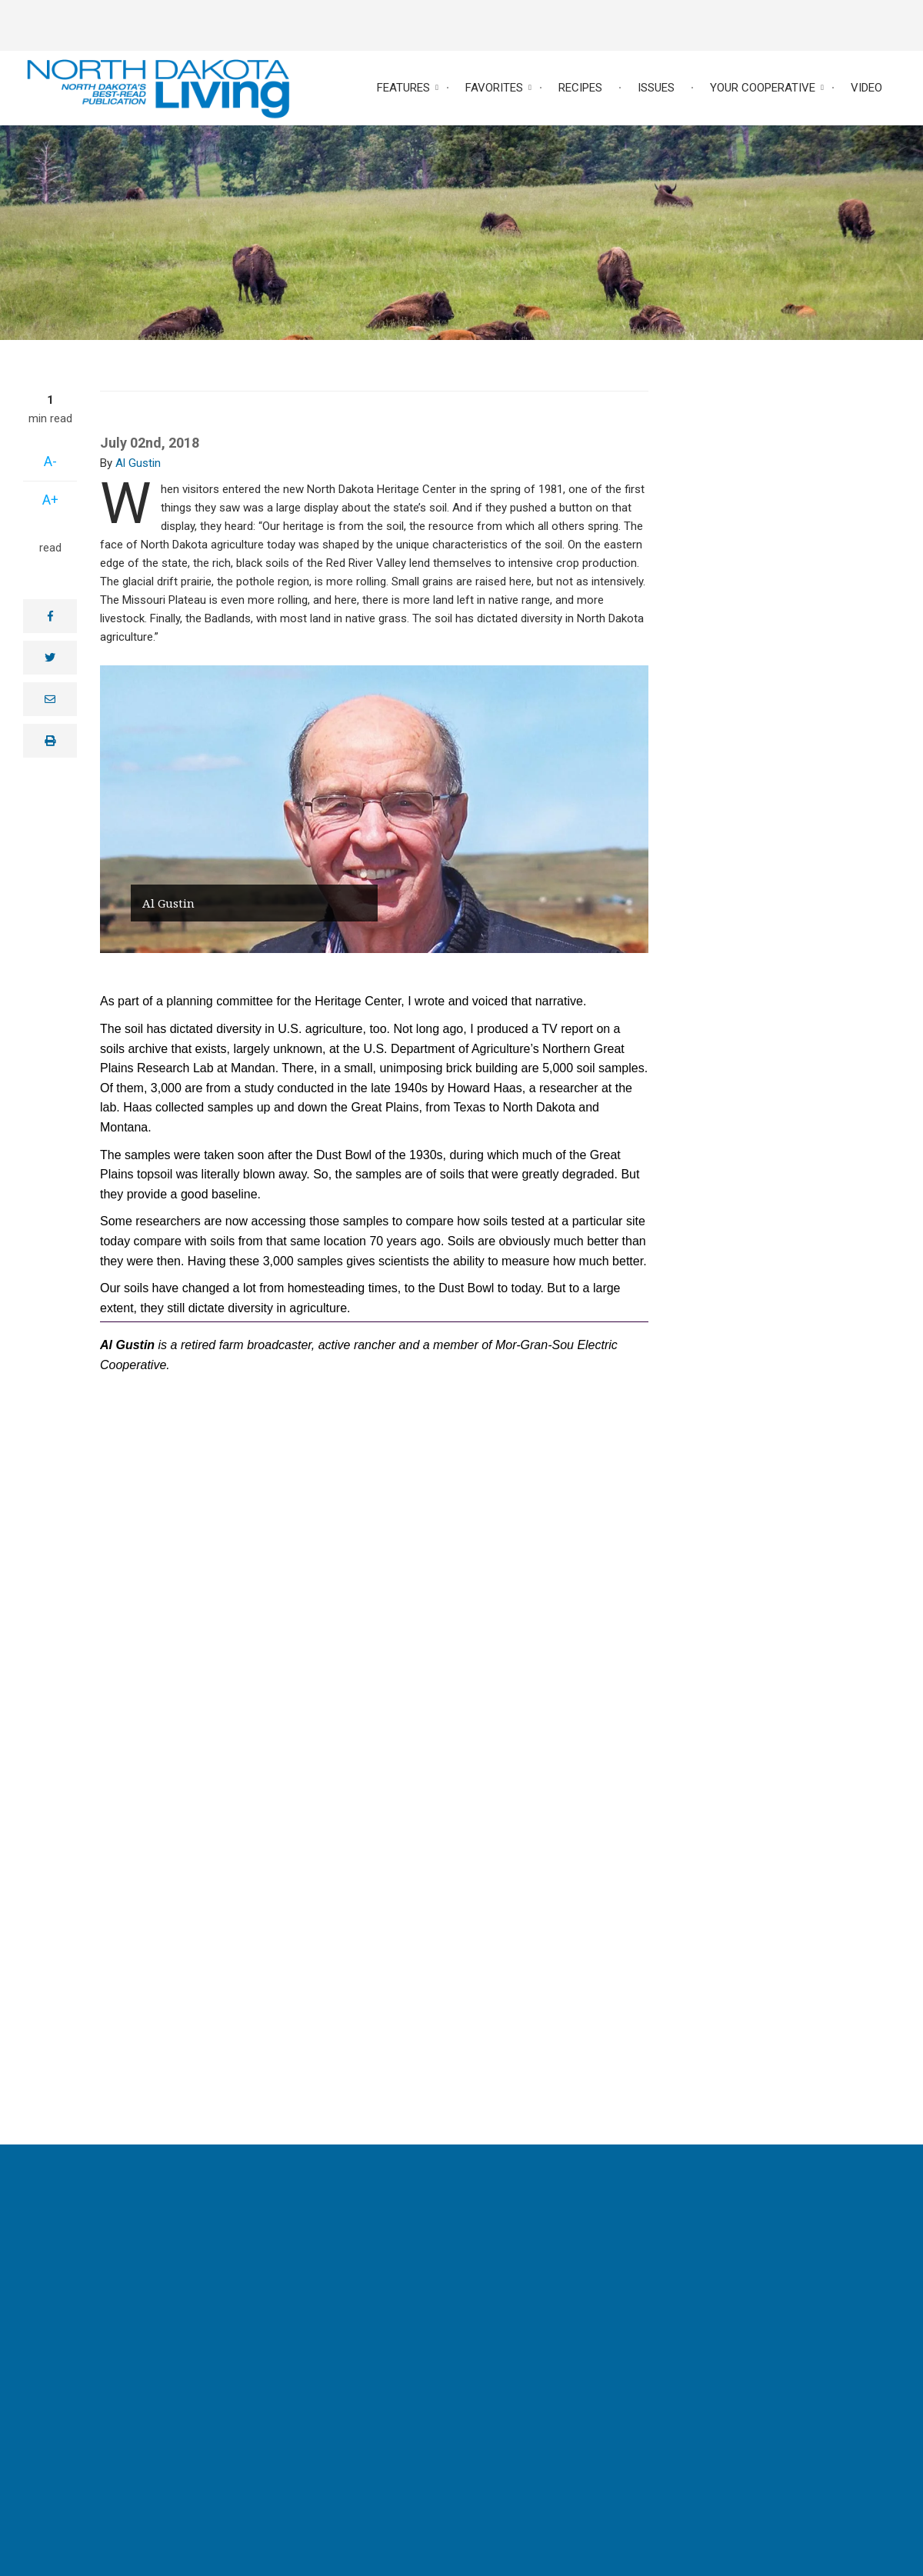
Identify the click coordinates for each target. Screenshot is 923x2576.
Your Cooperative (762, 88)
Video (866, 88)
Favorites (494, 88)
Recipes (580, 88)
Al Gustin (138, 463)
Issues (656, 88)
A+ (50, 500)
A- (50, 461)
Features (403, 88)
